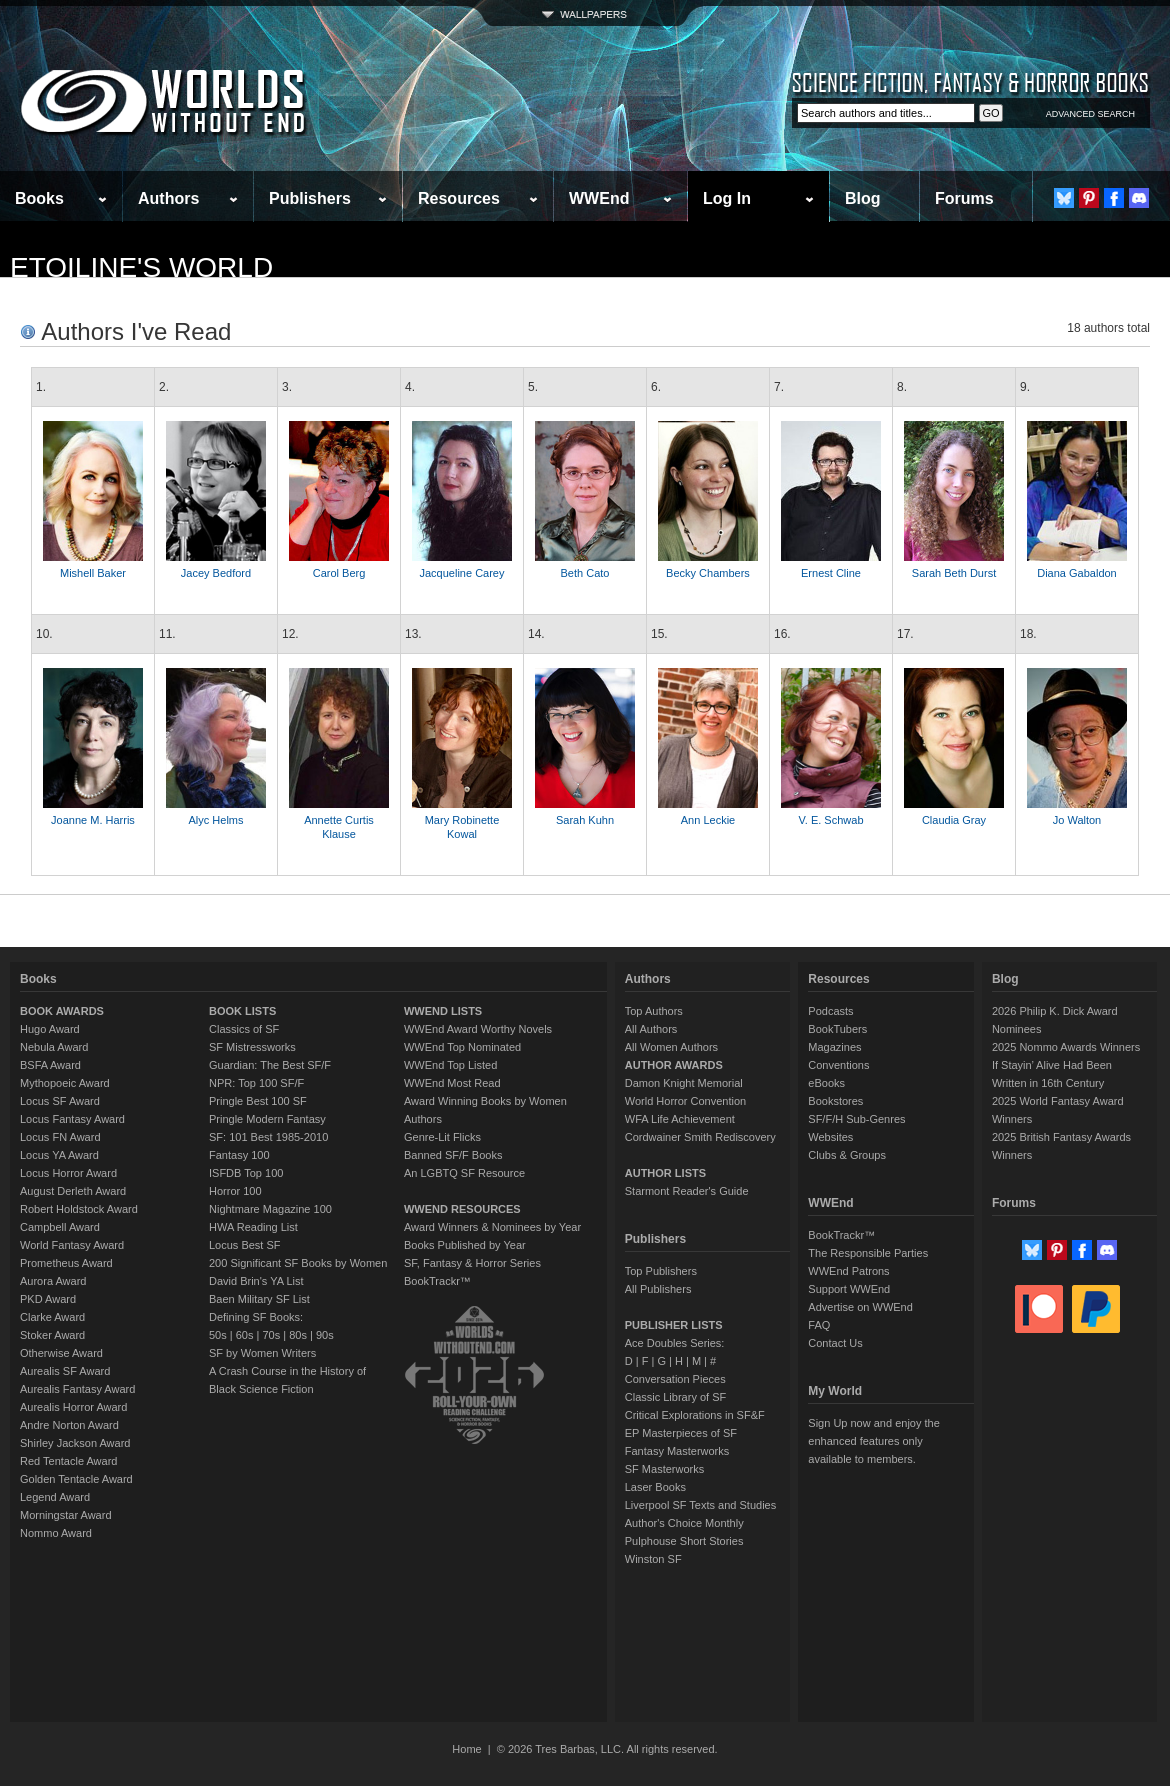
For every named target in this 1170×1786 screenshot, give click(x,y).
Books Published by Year (465, 1245)
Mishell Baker (93, 573)
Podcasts (830, 1011)
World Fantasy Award (72, 1245)
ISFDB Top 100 (246, 1173)
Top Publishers (661, 1271)
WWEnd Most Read (452, 1083)
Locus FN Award (60, 1137)
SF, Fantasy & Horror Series (472, 1263)
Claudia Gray (954, 820)
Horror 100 (235, 1191)
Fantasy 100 (239, 1155)
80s (298, 1335)
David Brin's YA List (256, 1281)
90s (325, 1335)
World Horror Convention (685, 1101)
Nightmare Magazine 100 (270, 1209)
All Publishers (658, 1289)
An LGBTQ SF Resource (464, 1173)
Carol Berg (339, 573)
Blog (863, 198)
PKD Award (48, 1299)
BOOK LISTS (242, 1011)
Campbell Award (60, 1227)
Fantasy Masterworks (677, 1451)
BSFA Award (50, 1065)
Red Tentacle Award (68, 1461)
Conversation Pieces (675, 1379)
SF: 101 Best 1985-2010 (268, 1137)
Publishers (310, 198)
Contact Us (835, 1343)
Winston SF (653, 1559)
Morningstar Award (66, 1515)
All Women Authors (671, 1047)
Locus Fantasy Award (72, 1119)
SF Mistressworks (252, 1047)
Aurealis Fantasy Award (77, 1389)
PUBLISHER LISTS (674, 1325)
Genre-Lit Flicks (442, 1137)
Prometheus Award (66, 1263)
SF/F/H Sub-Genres (856, 1119)
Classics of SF (244, 1029)
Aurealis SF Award (65, 1371)
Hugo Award (50, 1029)
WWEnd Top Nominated (462, 1047)
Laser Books (655, 1487)
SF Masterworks (664, 1469)
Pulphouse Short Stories (684, 1541)
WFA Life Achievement (680, 1119)
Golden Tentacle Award (76, 1479)
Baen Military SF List (259, 1299)
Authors (168, 198)
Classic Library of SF (675, 1397)
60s (245, 1335)
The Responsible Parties (868, 1253)
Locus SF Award (60, 1101)
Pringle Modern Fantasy (267, 1119)
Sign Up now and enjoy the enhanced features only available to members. (873, 1441)
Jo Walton (1077, 820)
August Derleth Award (73, 1191)
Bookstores (835, 1101)
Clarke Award (52, 1317)
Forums (964, 198)
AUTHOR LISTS (665, 1173)
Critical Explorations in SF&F (695, 1415)
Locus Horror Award (68, 1173)
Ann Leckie (708, 820)
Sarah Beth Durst (954, 573)
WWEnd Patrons (848, 1271)
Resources (459, 198)
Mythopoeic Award (65, 1083)
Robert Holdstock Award (79, 1209)
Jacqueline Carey (462, 573)
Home (466, 1749)
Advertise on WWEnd (860, 1307)
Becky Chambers (708, 573)
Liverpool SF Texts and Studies (700, 1505)
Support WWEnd (849, 1289)
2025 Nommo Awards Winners (1066, 1047)
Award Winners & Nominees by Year (492, 1227)
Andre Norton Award (69, 1425)
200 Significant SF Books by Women (298, 1263)
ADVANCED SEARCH (1090, 114)
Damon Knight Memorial (684, 1083)
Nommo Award (56, 1533)
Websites (830, 1137)
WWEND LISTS (443, 1011)
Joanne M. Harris (93, 820)
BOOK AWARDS (62, 1011)
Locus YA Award (59, 1155)
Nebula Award (54, 1047)
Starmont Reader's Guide (687, 1191)
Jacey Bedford (216, 573)
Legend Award (55, 1497)
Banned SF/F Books (453, 1155)
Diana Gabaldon (1077, 573)
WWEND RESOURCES (462, 1209)
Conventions (838, 1065)
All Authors (651, 1029)
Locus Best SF (245, 1245)
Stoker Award (52, 1335)
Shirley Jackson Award (75, 1443)
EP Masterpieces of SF (681, 1433)
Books (39, 198)
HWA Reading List (253, 1227)
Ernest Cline (831, 573)
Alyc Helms (215, 820)
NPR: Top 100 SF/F (256, 1083)
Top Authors (654, 1011)
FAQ (819, 1325)
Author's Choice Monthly (684, 1523)
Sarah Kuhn (585, 820)
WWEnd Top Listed (450, 1065)
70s (271, 1335)
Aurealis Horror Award (73, 1407)
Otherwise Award (61, 1353)
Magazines (834, 1047)
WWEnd (599, 198)
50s (218, 1335)
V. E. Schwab (830, 820)
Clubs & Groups (847, 1155)
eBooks (826, 1083)
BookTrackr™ (437, 1281)
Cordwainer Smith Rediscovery (700, 1137)
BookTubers (837, 1029)
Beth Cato (585, 573)
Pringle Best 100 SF (258, 1101)
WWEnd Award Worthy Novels (478, 1029)
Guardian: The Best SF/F (270, 1065)
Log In (727, 198)
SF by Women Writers (262, 1353)
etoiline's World (141, 267)
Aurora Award (53, 1281)
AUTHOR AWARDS (674, 1065)
